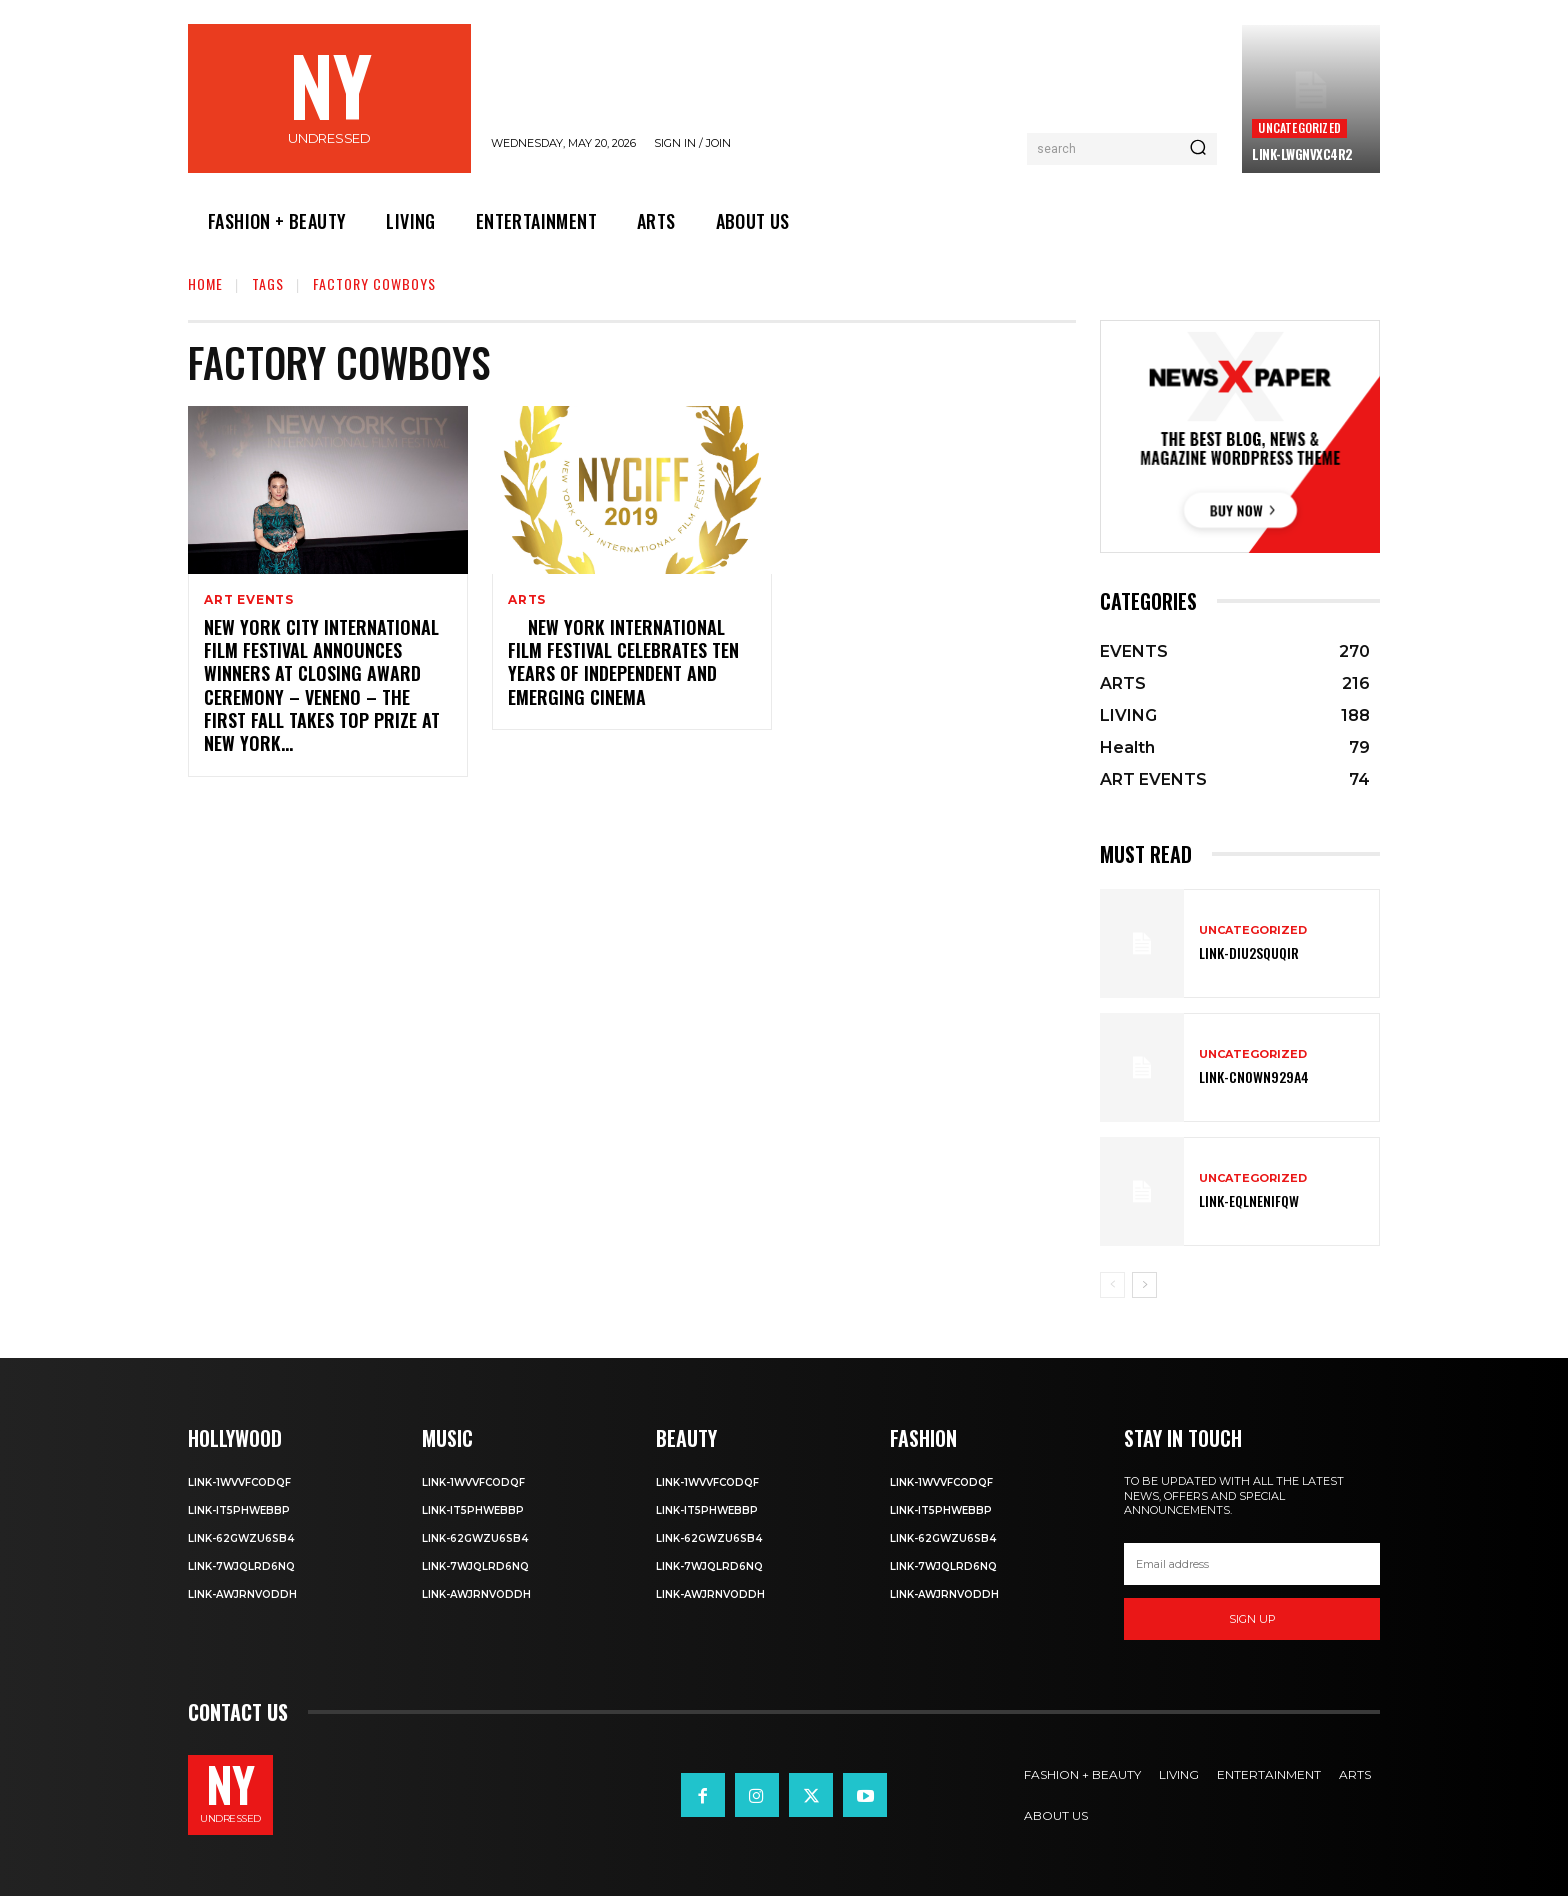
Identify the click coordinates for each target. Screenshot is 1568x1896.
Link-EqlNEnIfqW (1249, 1200)
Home (205, 283)
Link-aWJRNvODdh (242, 1594)
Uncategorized (1299, 127)
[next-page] (1144, 1285)
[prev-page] (1112, 1285)
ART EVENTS (249, 600)
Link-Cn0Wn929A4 (1254, 1076)
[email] (1252, 1564)
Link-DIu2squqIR (1249, 952)
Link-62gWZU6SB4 (241, 1538)
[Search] (1198, 149)
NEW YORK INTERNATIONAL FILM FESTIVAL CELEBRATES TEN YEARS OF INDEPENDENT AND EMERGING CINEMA (623, 662)
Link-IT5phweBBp (239, 1510)
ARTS (527, 600)
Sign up (1252, 1619)
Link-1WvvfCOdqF (239, 1482)
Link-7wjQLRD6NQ (241, 1566)
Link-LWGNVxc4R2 (1302, 154)
